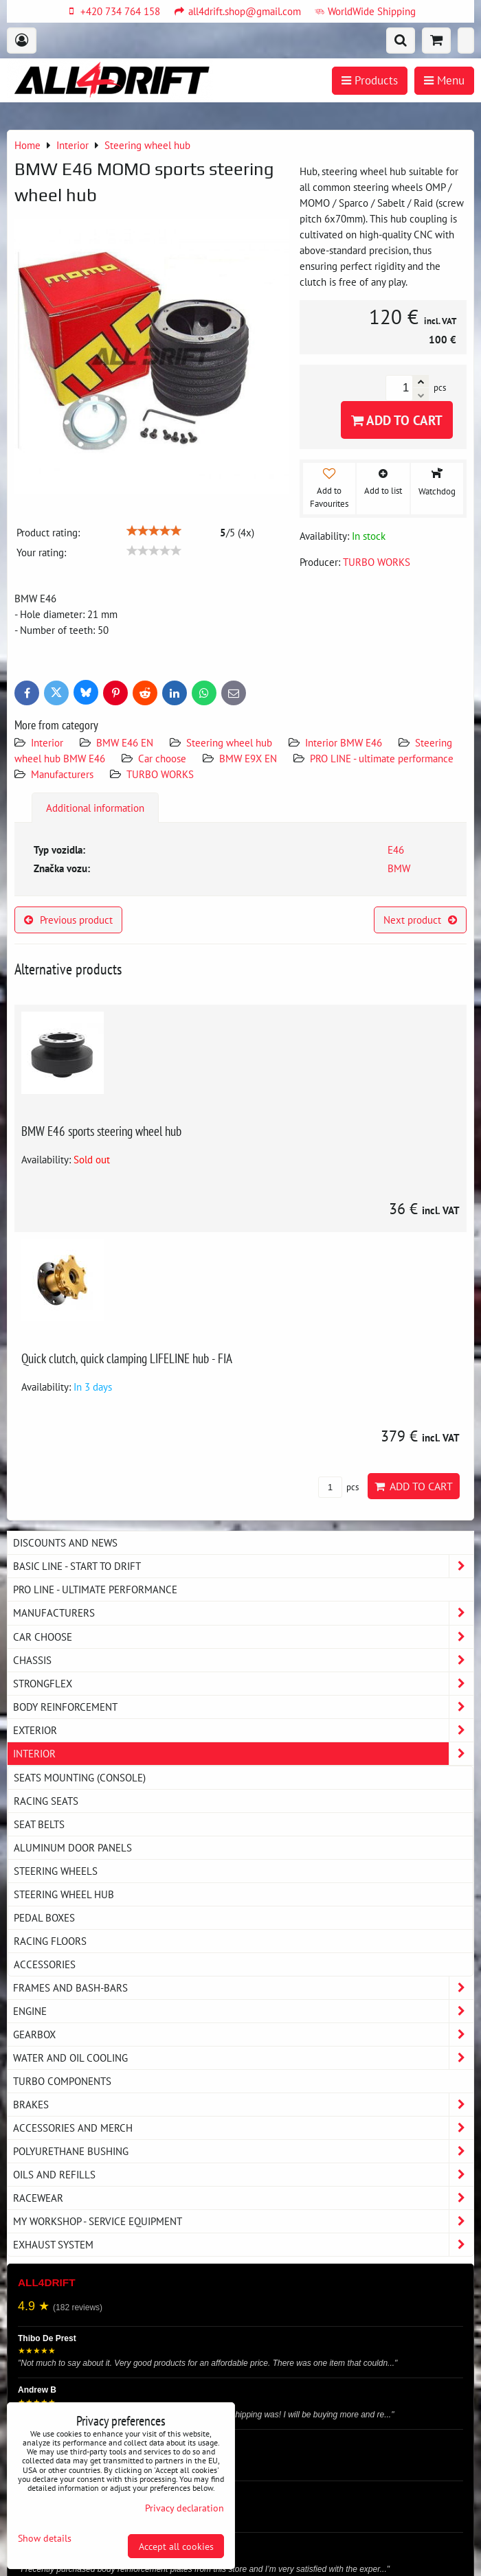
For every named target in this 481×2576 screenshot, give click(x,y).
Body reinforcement (243, 1707)
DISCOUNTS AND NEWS (65, 1542)
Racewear (243, 2198)
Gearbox (243, 2034)
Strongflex (243, 1683)
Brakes (243, 2104)
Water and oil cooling (243, 2058)
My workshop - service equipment (243, 2221)
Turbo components (62, 2081)
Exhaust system (243, 2244)
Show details (44, 2538)
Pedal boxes (44, 1917)
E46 (396, 849)
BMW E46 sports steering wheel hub (101, 1130)
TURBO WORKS (160, 774)
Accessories (45, 1964)
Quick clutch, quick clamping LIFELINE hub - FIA (126, 1358)
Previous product (68, 919)
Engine (243, 2011)
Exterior (243, 1730)
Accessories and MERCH (243, 2128)
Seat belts (39, 1824)
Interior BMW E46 (343, 742)
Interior (47, 742)
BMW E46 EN (124, 742)
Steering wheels (56, 1871)
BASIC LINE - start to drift (243, 1566)
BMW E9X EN (248, 758)
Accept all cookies (176, 2546)
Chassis (243, 1660)
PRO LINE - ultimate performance (382, 758)
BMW (399, 868)
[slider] (153, 530)
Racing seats (46, 1801)
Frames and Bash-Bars (243, 1987)
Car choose (162, 758)
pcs (338, 1487)
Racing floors (50, 1941)
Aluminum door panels (73, 1847)
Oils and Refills (243, 2174)
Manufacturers (62, 774)
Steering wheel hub (229, 742)
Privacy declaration (184, 2507)
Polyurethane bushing (243, 2151)
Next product (420, 919)
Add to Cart (397, 420)
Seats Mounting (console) (80, 1777)
